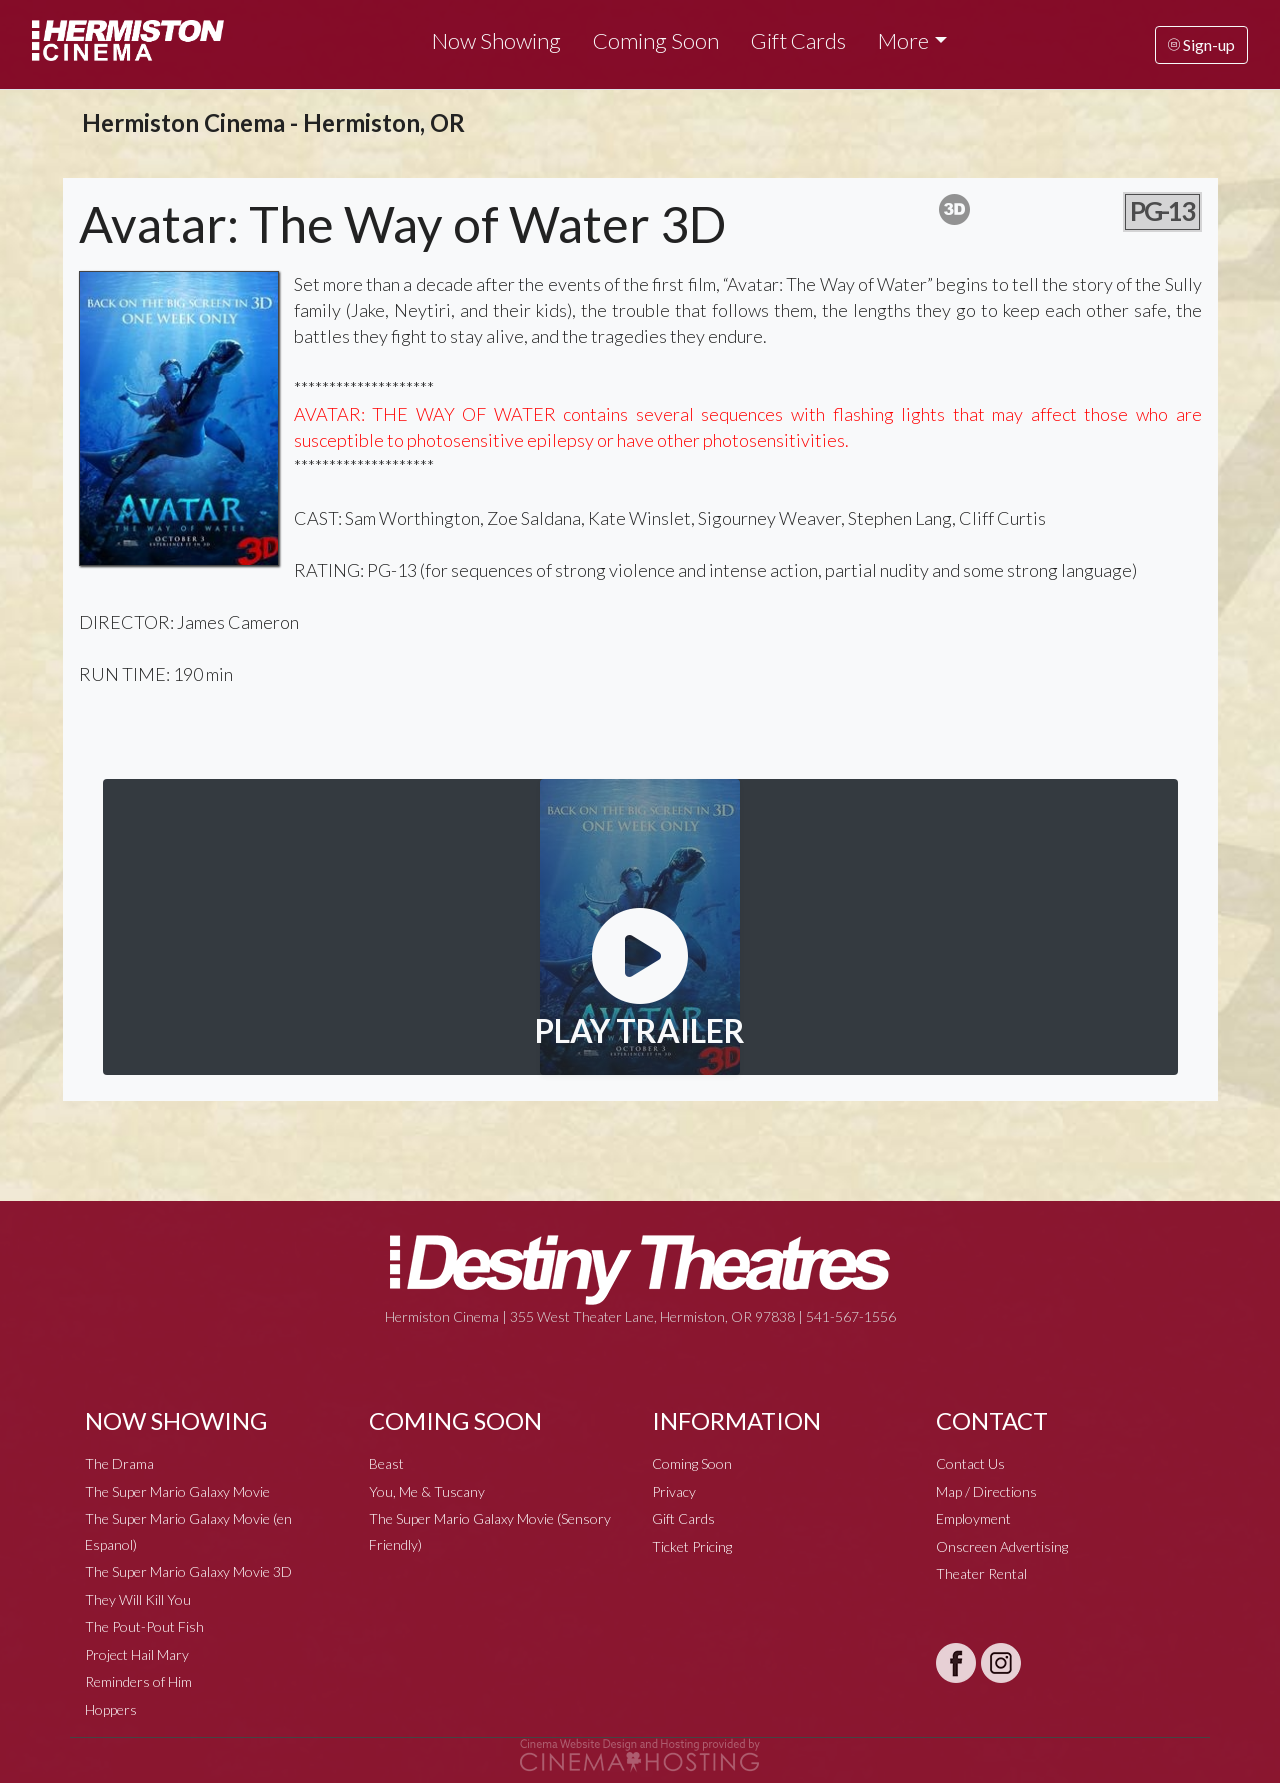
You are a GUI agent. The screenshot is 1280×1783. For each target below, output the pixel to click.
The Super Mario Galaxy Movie (177, 1491)
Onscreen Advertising (1002, 1546)
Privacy (674, 1491)
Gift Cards (798, 40)
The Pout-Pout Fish (144, 1626)
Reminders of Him (138, 1681)
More (903, 40)
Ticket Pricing (692, 1546)
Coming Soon (656, 40)
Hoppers (111, 1709)
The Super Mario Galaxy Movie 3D (188, 1571)
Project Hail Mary (137, 1654)
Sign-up (1201, 44)
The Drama (119, 1463)
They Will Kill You (138, 1599)
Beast (386, 1463)
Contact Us (970, 1463)
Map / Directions (986, 1491)
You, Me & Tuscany (427, 1491)
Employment (973, 1518)
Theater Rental (981, 1573)
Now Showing (496, 40)
